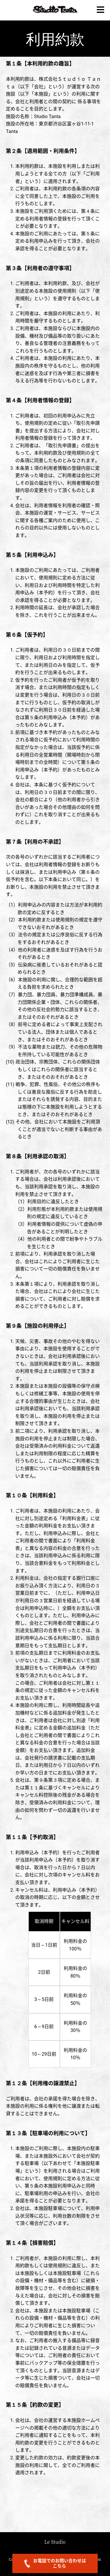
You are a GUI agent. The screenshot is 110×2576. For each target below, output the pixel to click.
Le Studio (55, 2541)
